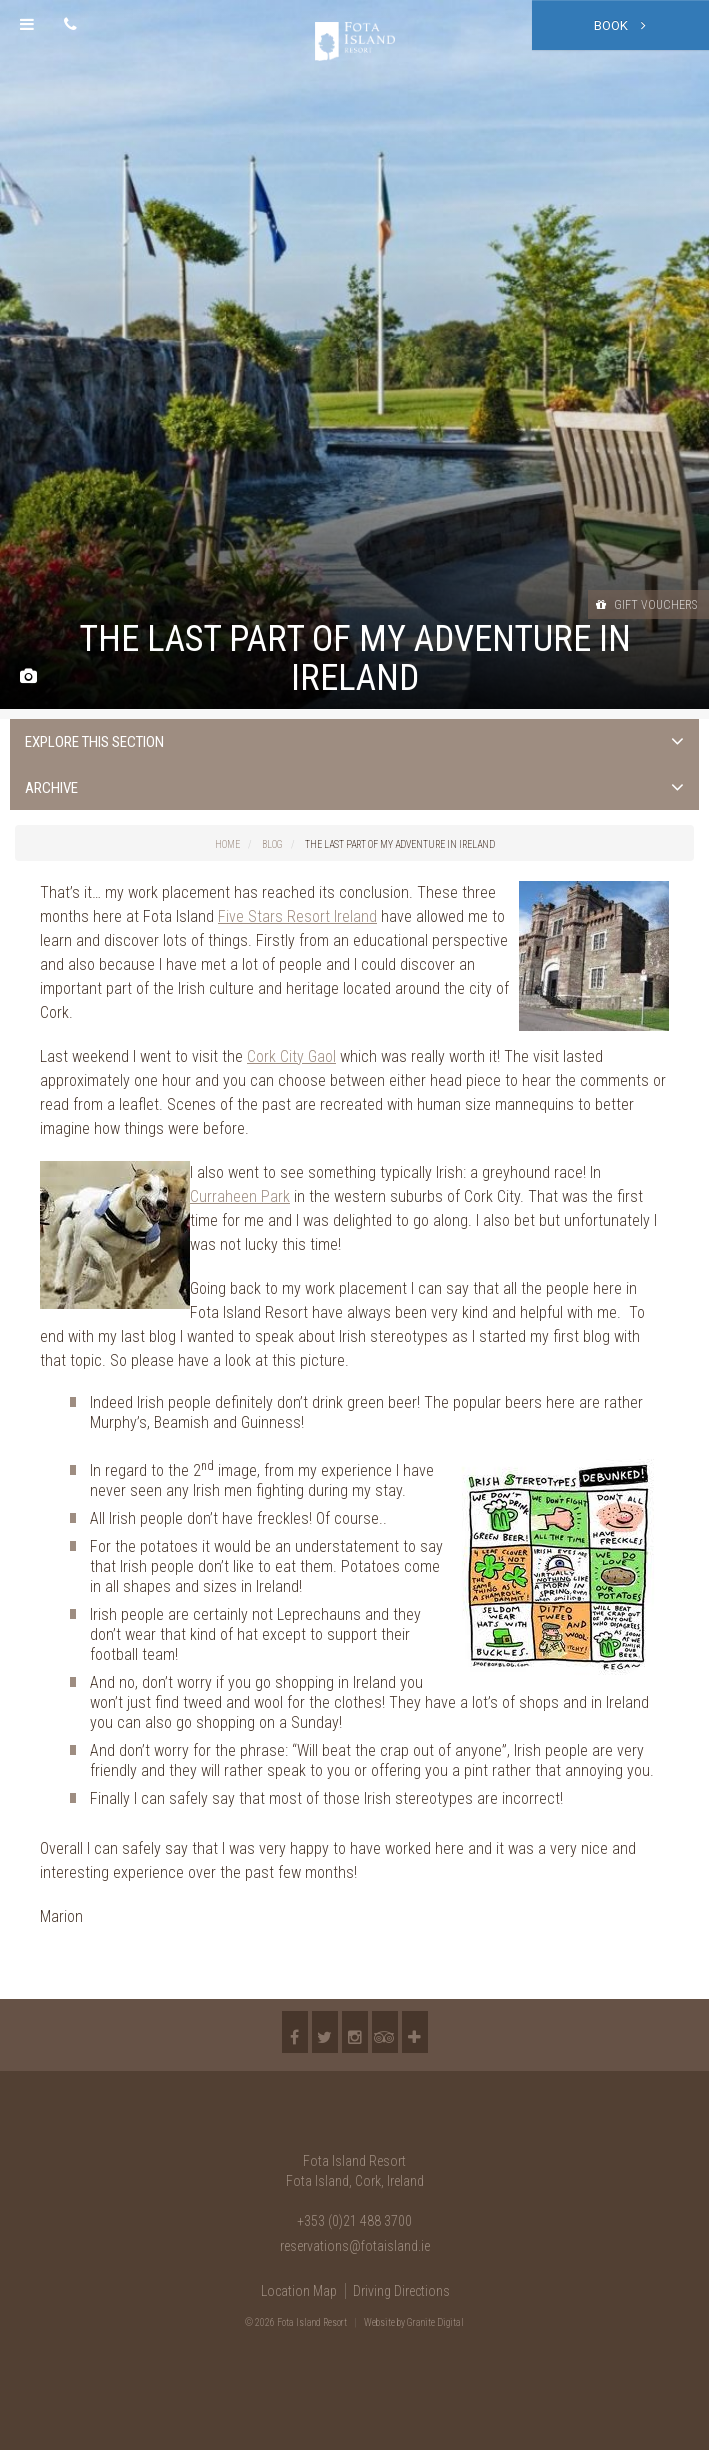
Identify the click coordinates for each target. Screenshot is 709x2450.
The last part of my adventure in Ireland (400, 844)
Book (620, 25)
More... (415, 2032)
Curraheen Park (240, 1196)
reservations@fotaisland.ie (355, 2246)
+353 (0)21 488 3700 (354, 2221)
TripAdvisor (385, 2032)
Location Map (299, 2291)
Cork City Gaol (291, 1056)
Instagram (355, 2032)
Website (379, 2322)
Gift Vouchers (646, 605)
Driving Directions (401, 2291)
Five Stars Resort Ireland (297, 916)
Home (227, 844)
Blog (272, 844)
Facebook (295, 2032)
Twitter (325, 2032)
